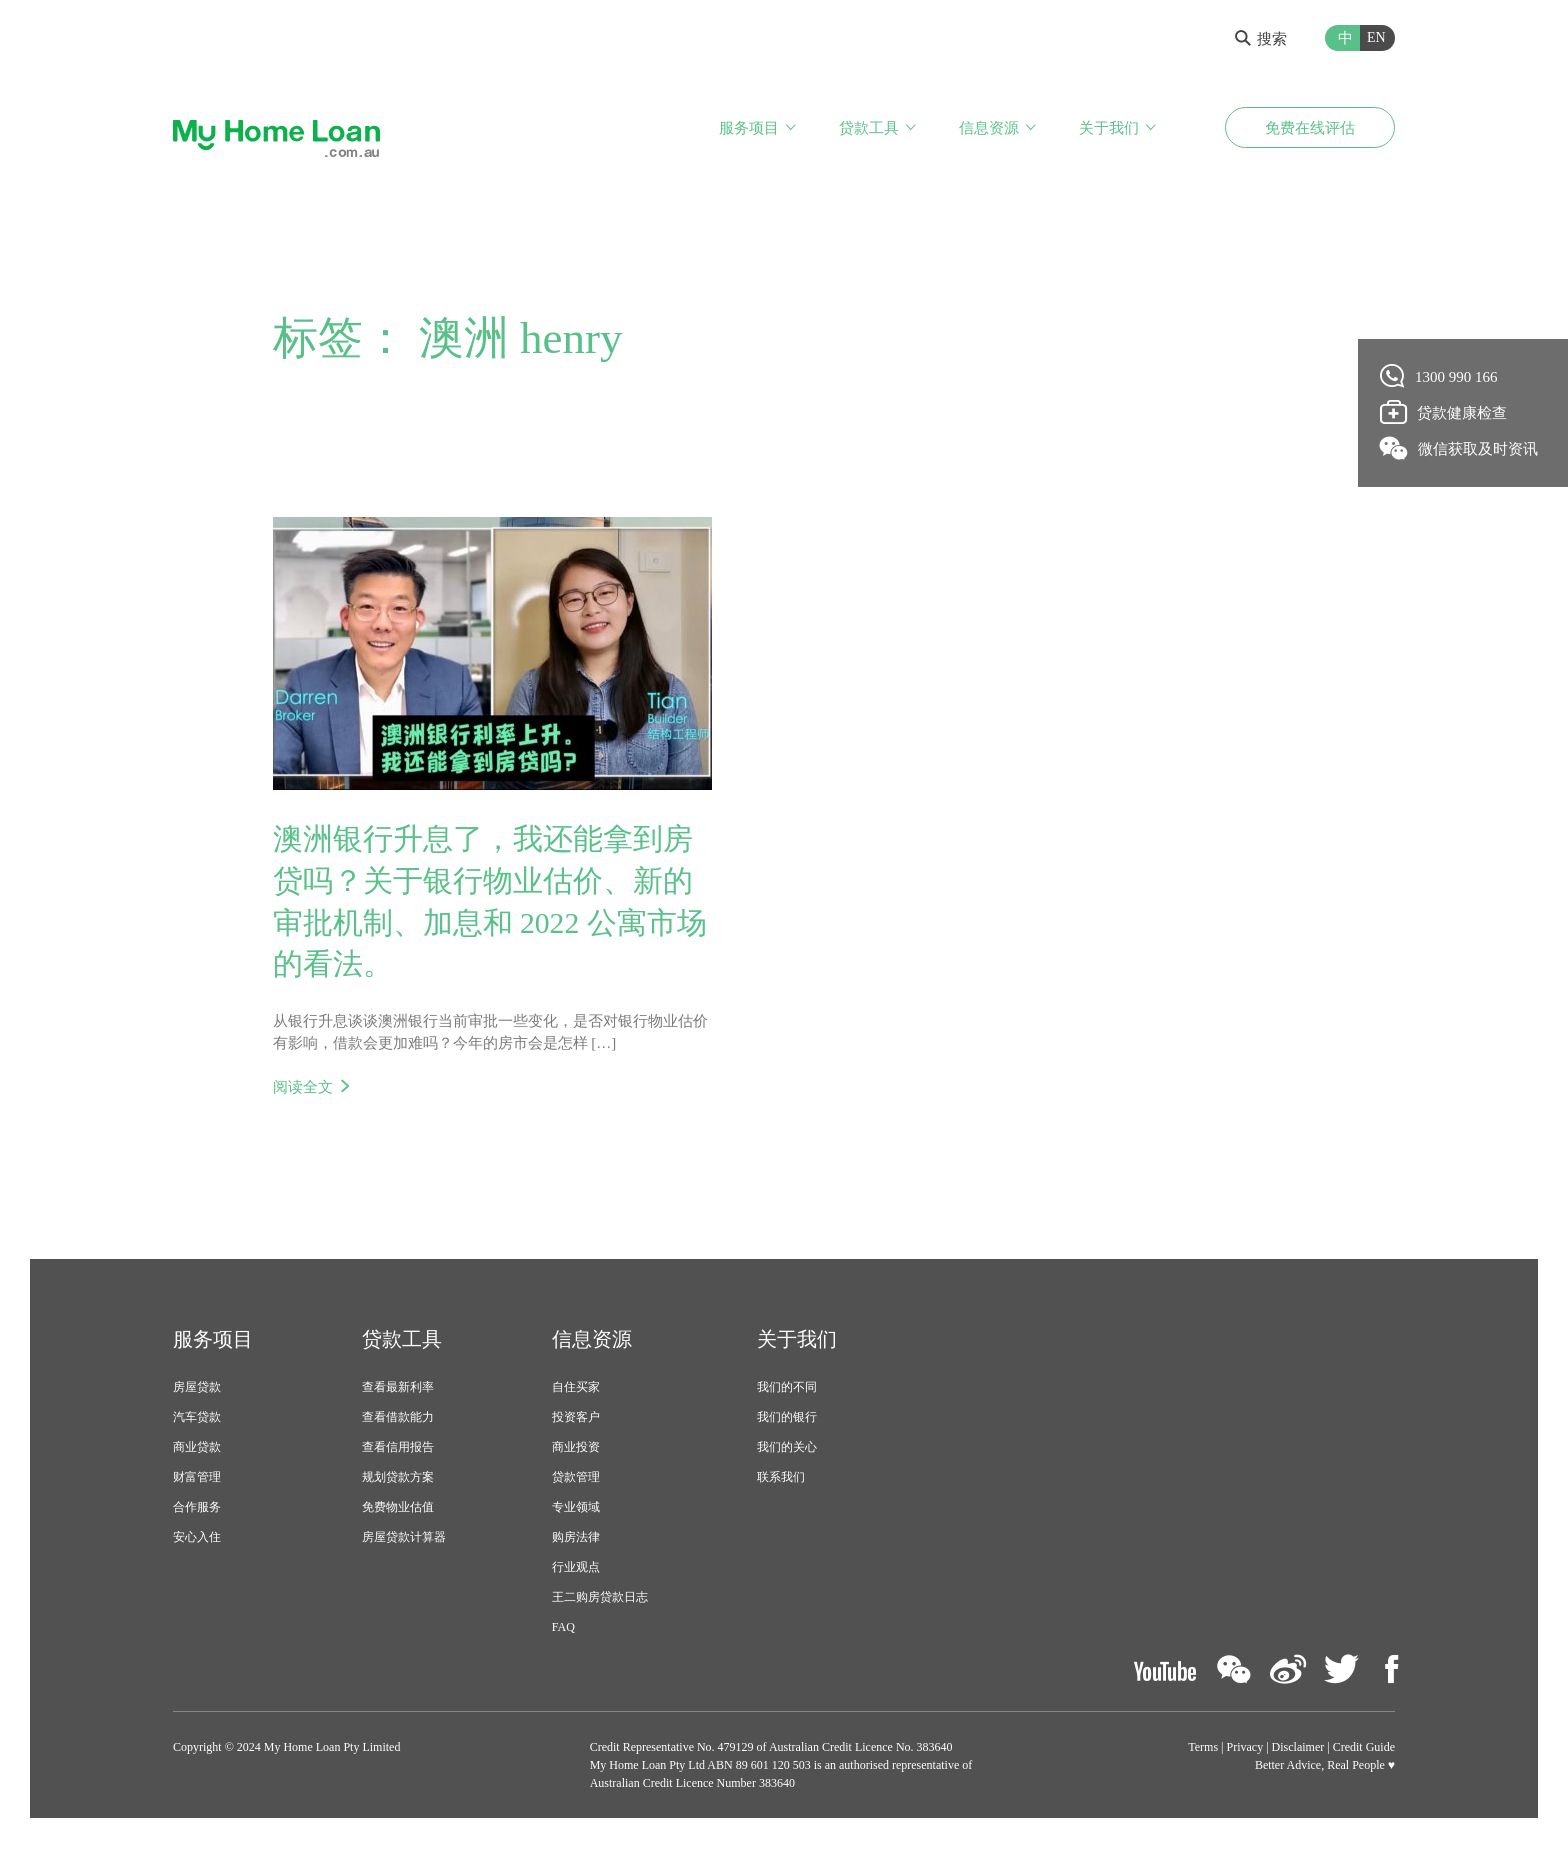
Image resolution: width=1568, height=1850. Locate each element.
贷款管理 (576, 1479)
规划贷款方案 (398, 1479)
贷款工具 (869, 128)
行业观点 (576, 1569)
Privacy (1245, 1749)
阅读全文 (303, 1088)
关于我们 (1109, 128)
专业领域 (576, 1509)
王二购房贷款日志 (600, 1599)
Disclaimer (1298, 1749)
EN (1376, 37)
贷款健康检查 (1444, 412)
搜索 (1261, 39)
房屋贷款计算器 (404, 1539)
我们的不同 (787, 1389)
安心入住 (197, 1539)
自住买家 (576, 1389)
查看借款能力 (398, 1419)
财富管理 (197, 1479)
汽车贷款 (197, 1419)
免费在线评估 (1310, 128)
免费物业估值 (398, 1509)
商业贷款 (197, 1449)
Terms (1203, 1749)
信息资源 (989, 128)
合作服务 (197, 1509)
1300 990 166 (1439, 376)
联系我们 (781, 1479)
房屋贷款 (197, 1389)
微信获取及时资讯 (1459, 448)
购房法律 (576, 1539)
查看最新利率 (398, 1389)
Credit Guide (1364, 1749)
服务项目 (749, 128)
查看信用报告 (398, 1449)
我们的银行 (787, 1419)
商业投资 (576, 1449)
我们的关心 (787, 1449)
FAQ (563, 1629)
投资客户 (576, 1419)
